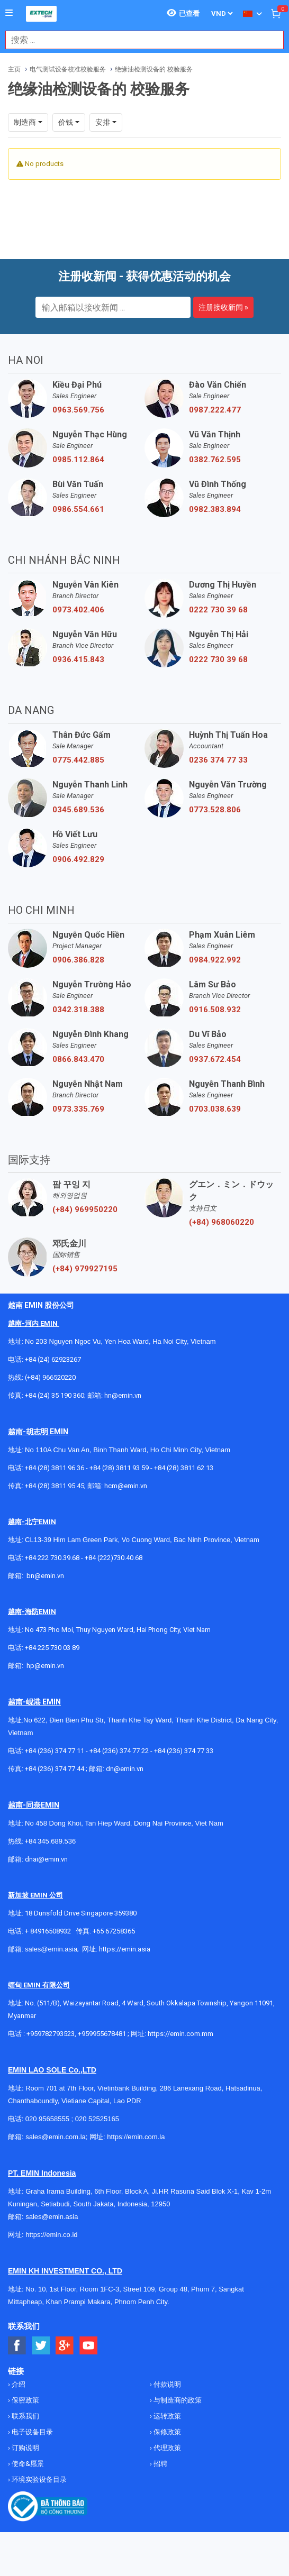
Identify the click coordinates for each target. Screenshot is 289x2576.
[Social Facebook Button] (17, 2345)
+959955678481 (103, 2034)
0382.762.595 (215, 459)
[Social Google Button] (65, 2345)
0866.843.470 (78, 1059)
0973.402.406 (78, 610)
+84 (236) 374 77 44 (54, 1769)
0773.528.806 (215, 809)
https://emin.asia (124, 1949)
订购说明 (24, 2448)
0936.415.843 (78, 659)
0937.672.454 (215, 1059)
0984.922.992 (215, 960)
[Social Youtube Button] (88, 2345)
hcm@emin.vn (125, 1486)
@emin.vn (49, 1666)
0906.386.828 (78, 960)
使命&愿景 (27, 2464)
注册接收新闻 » (223, 307)
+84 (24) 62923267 (53, 1359)
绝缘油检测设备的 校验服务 (154, 69)
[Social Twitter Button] (41, 2345)
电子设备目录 (31, 2432)
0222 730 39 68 (218, 610)
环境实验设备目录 (38, 2479)
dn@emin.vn (124, 1769)
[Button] (9, 13)
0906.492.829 (78, 859)
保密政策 (24, 2400)
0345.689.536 (78, 809)
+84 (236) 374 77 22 (119, 1751)
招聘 (159, 2464)
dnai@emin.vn (46, 1859)
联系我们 (24, 2416)
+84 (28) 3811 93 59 (119, 1468)
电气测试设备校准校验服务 (68, 69)
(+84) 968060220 (221, 1222)
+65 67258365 (114, 1931)
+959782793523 (50, 2034)
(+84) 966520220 (50, 1377)
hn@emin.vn (122, 1395)
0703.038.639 (215, 1109)
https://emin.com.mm (180, 2034)
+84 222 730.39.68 (53, 1558)
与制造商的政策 (177, 2400)
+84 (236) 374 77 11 (54, 1751)
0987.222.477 (215, 410)
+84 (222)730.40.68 (113, 1558)
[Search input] (139, 40)
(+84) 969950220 (85, 1209)
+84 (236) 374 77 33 (183, 1751)
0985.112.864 (78, 459)
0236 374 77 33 (218, 760)
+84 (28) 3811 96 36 (54, 1468)
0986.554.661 (78, 509)
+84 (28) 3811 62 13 (183, 1468)
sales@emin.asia (51, 1949)
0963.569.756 (78, 410)
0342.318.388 (78, 1009)
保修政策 (166, 2432)
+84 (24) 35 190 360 (54, 1395)
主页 (14, 69)
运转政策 (166, 2416)
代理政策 (166, 2448)
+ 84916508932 (48, 1931)
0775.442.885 (78, 760)
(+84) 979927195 (85, 1268)
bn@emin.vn (45, 1576)
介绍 (17, 2384)
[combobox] (139, 40)
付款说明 (166, 2384)
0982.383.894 (215, 509)
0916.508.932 (215, 1009)
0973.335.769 (78, 1109)
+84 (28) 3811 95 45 (54, 1486)
